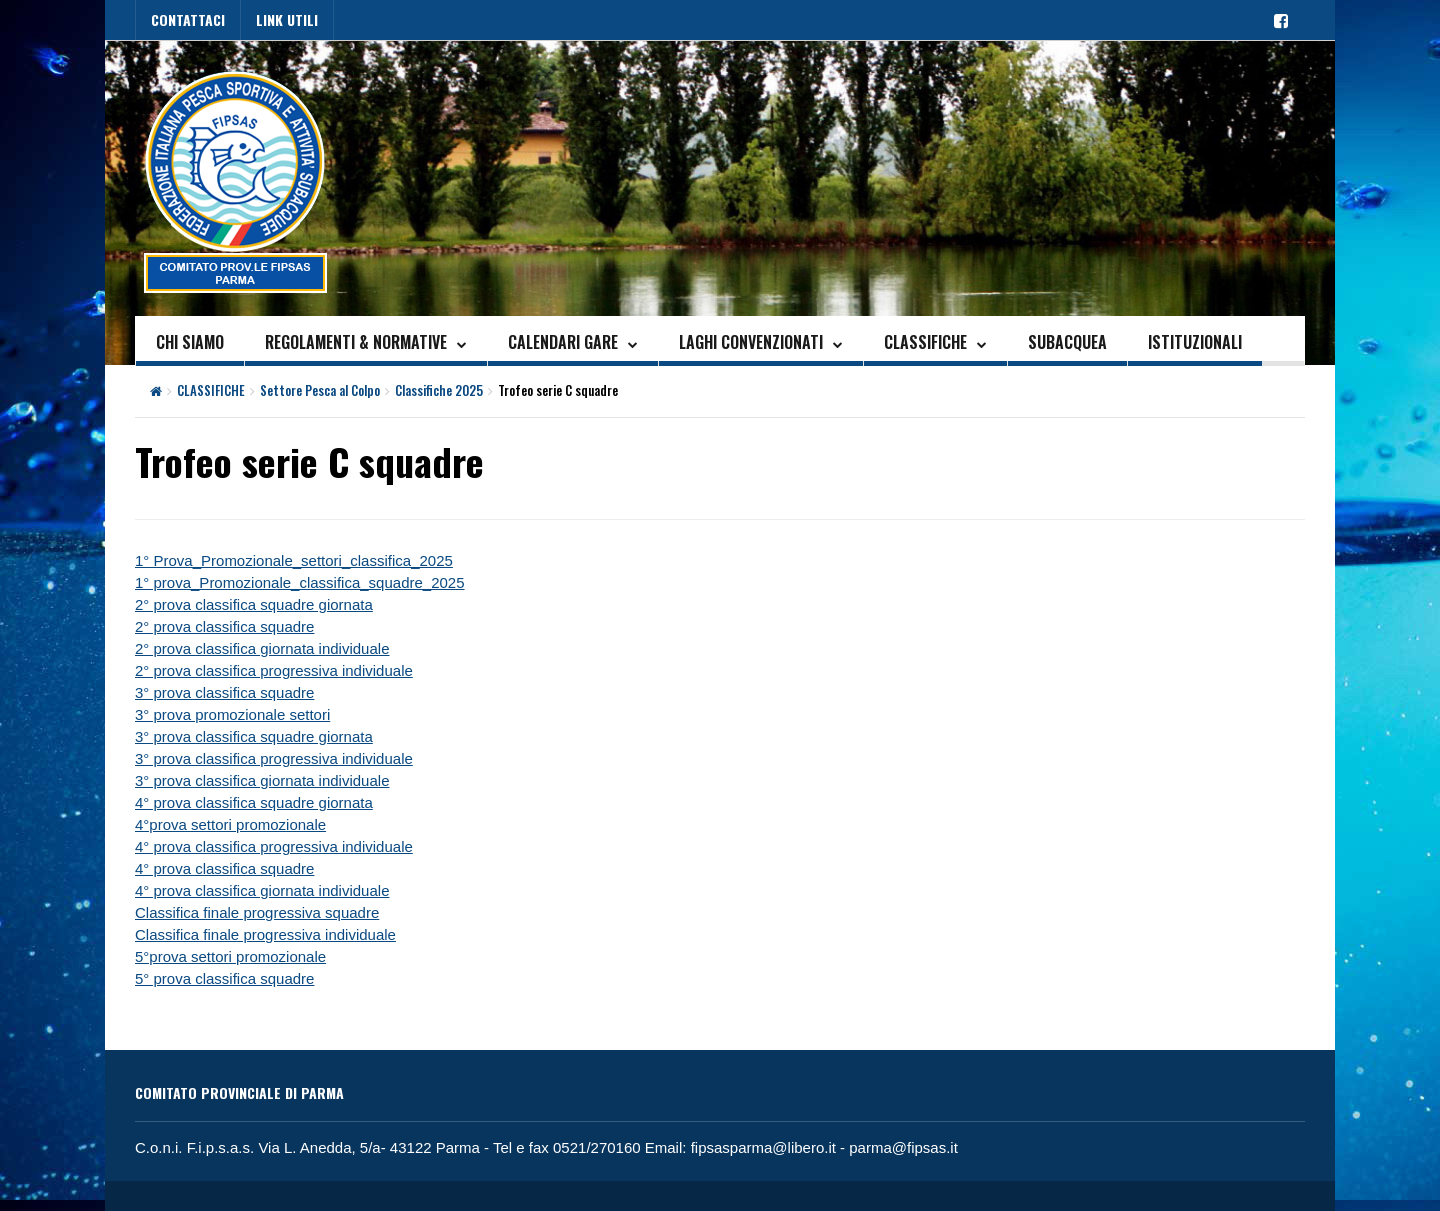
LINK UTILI (287, 19)
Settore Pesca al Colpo (320, 390)
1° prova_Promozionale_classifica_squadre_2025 (300, 582)
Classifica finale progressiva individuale (265, 934)
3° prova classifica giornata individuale (262, 780)
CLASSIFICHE (925, 342)
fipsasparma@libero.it (763, 1147)
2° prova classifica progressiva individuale (274, 670)
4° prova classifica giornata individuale (262, 890)
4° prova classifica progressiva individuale (274, 846)
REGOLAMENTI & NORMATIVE (356, 342)
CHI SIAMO (190, 342)
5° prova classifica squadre (224, 978)
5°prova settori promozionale (230, 956)
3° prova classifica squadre (224, 692)
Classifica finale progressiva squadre (257, 912)
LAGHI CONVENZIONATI (751, 342)
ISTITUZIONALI (1195, 342)
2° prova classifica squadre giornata (254, 604)
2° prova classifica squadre (224, 626)
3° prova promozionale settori (232, 714)
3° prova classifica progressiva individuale (274, 758)
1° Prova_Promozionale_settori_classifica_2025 (294, 560)
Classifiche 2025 (439, 390)
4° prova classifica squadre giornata (254, 802)
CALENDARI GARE (563, 342)
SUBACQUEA (1067, 342)
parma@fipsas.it (903, 1147)
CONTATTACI (188, 19)
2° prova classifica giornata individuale (262, 648)
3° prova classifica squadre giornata (254, 736)
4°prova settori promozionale (230, 824)
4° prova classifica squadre (224, 868)
